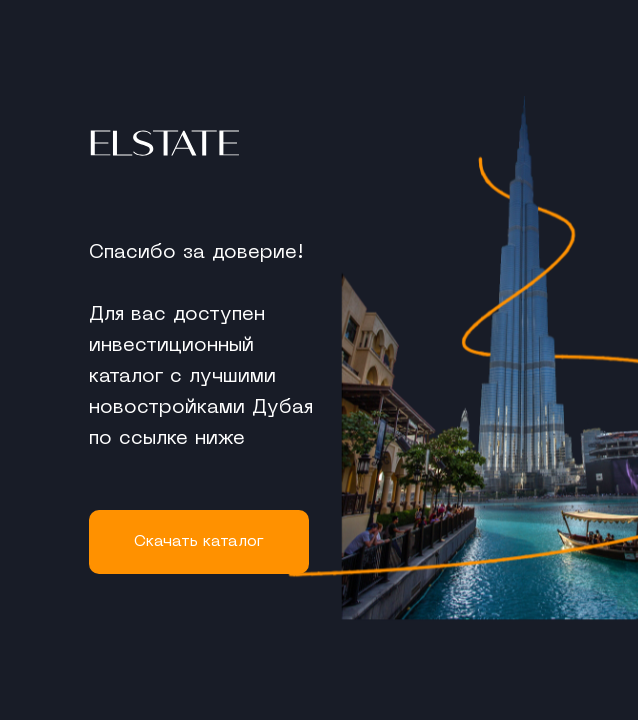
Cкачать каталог (199, 542)
